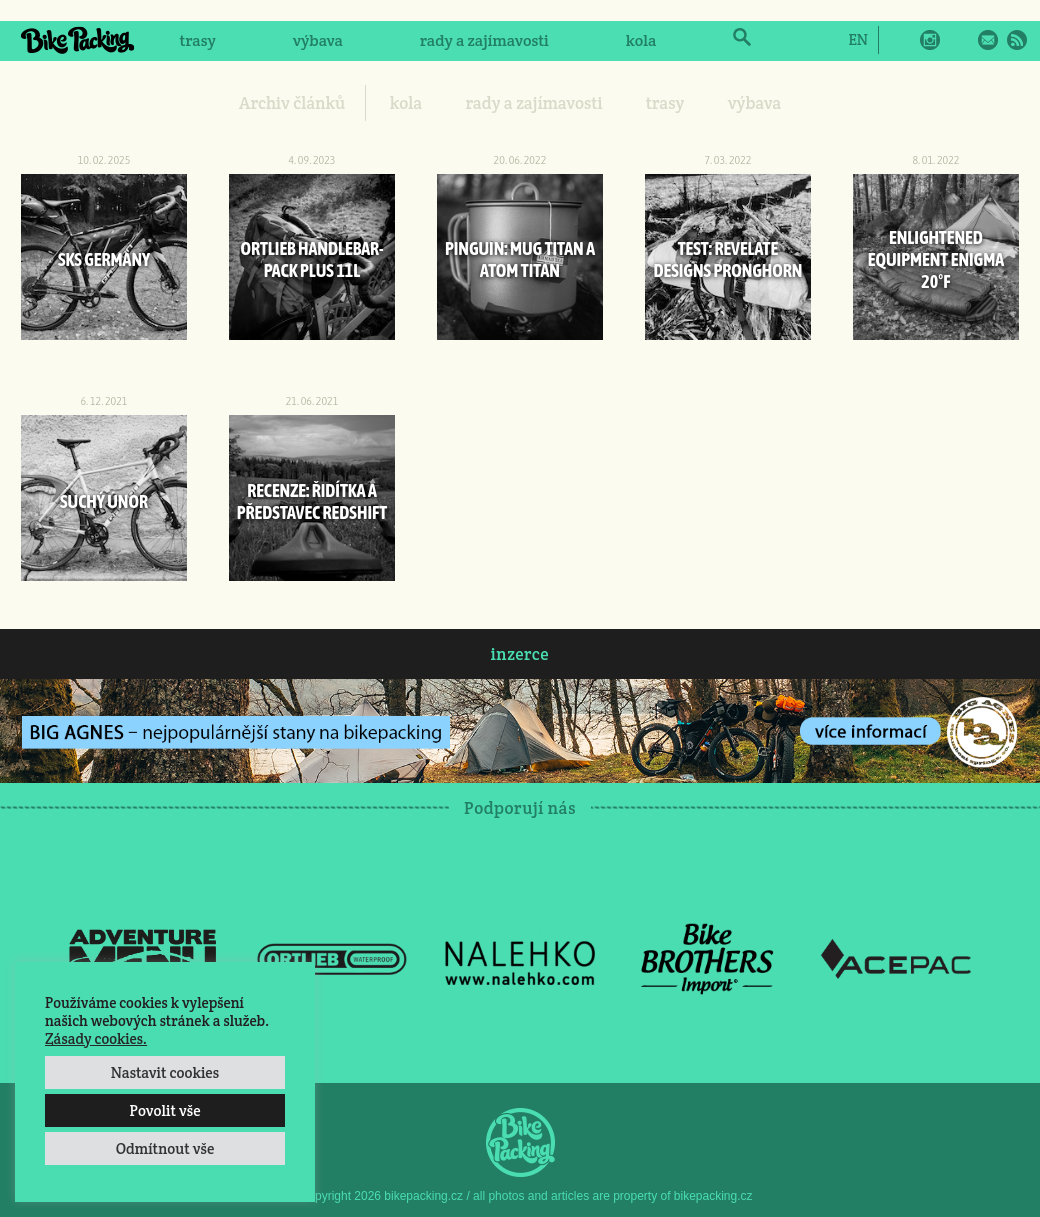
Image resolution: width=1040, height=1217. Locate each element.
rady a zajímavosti (484, 40)
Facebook (901, 40)
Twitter (959, 40)
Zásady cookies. (96, 1038)
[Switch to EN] (857, 39)
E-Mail (988, 40)
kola (641, 40)
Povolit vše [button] (164, 1110)
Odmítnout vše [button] (165, 1148)
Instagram (930, 40)
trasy (197, 40)
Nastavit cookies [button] (165, 1072)
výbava (318, 40)
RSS (1017, 40)
